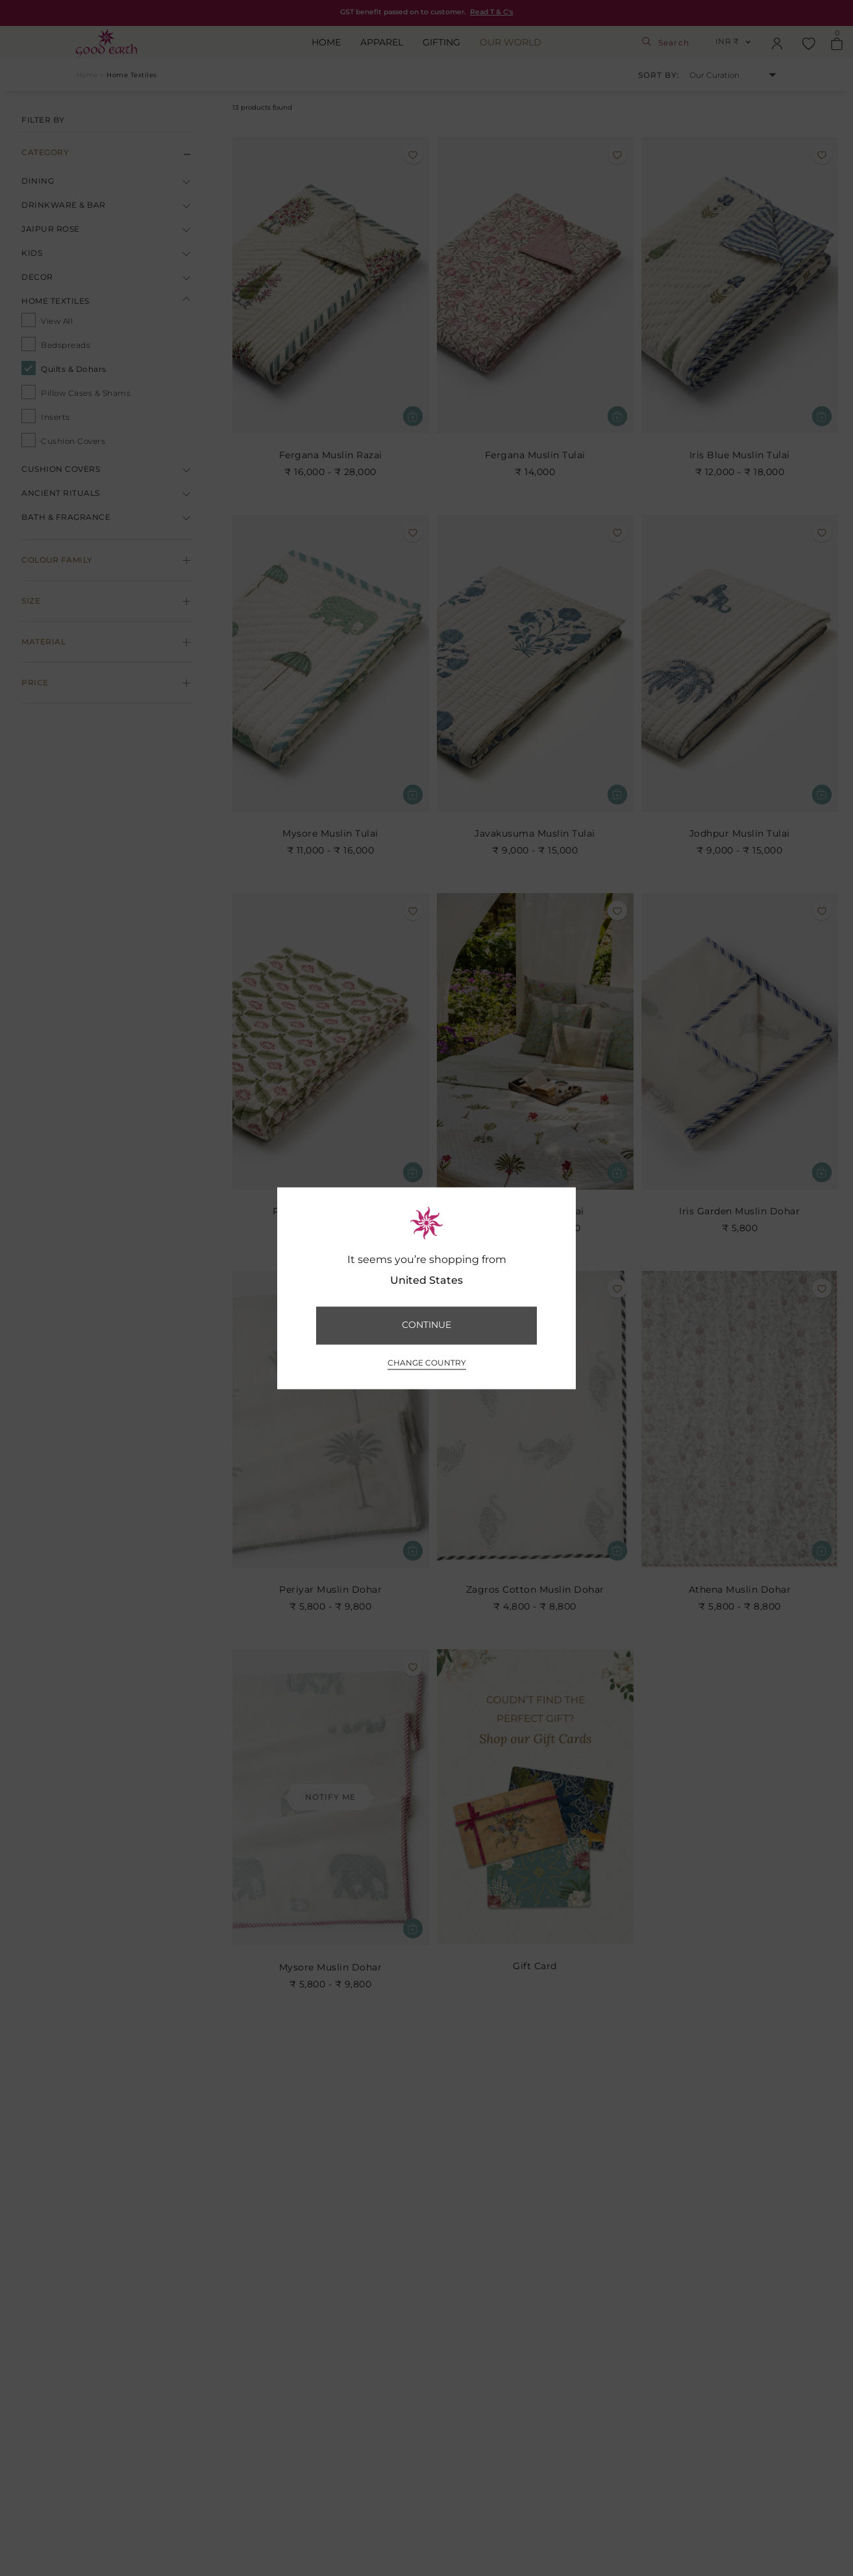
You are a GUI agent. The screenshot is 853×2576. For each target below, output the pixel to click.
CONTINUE (426, 1325)
